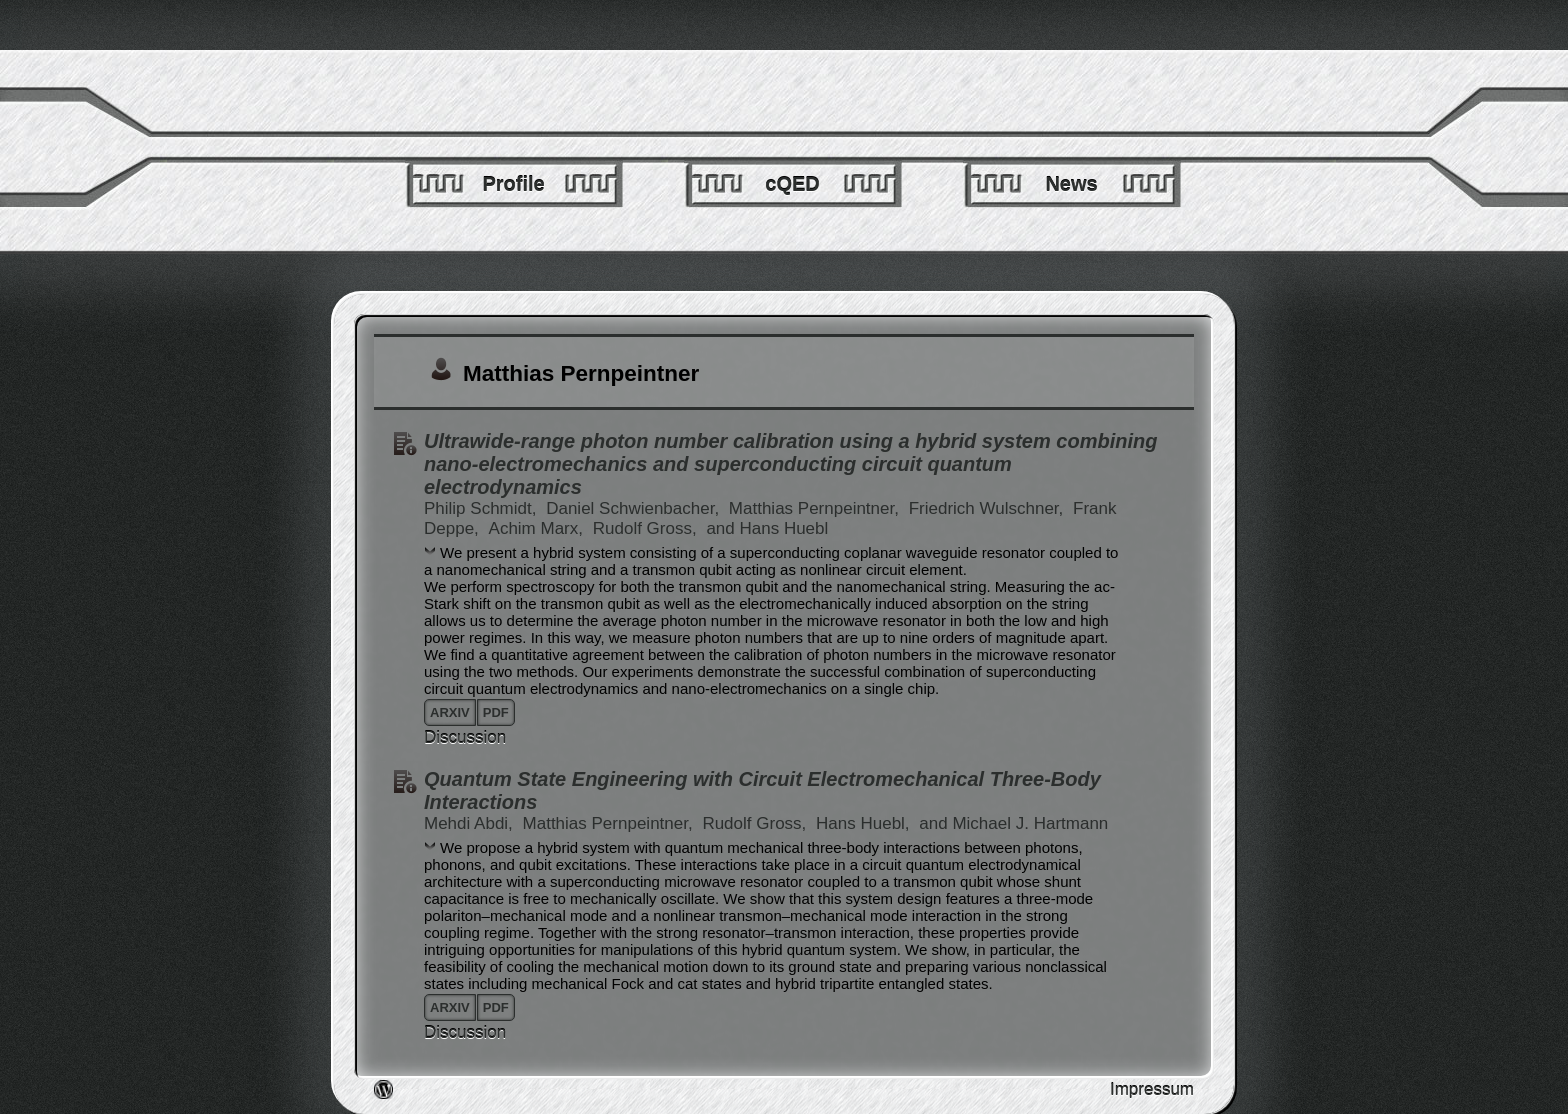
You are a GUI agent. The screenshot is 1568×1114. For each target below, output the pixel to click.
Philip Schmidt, (482, 508)
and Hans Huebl (767, 528)
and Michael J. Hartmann (1013, 823)
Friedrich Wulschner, (988, 508)
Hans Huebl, (865, 823)
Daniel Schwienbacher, (635, 508)
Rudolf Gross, (647, 528)
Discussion (465, 737)
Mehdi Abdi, (471, 823)
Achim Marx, (538, 528)
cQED (792, 184)
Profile (513, 184)
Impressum (1152, 1089)
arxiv (450, 712)
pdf (496, 712)
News (1071, 184)
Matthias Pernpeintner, (816, 508)
